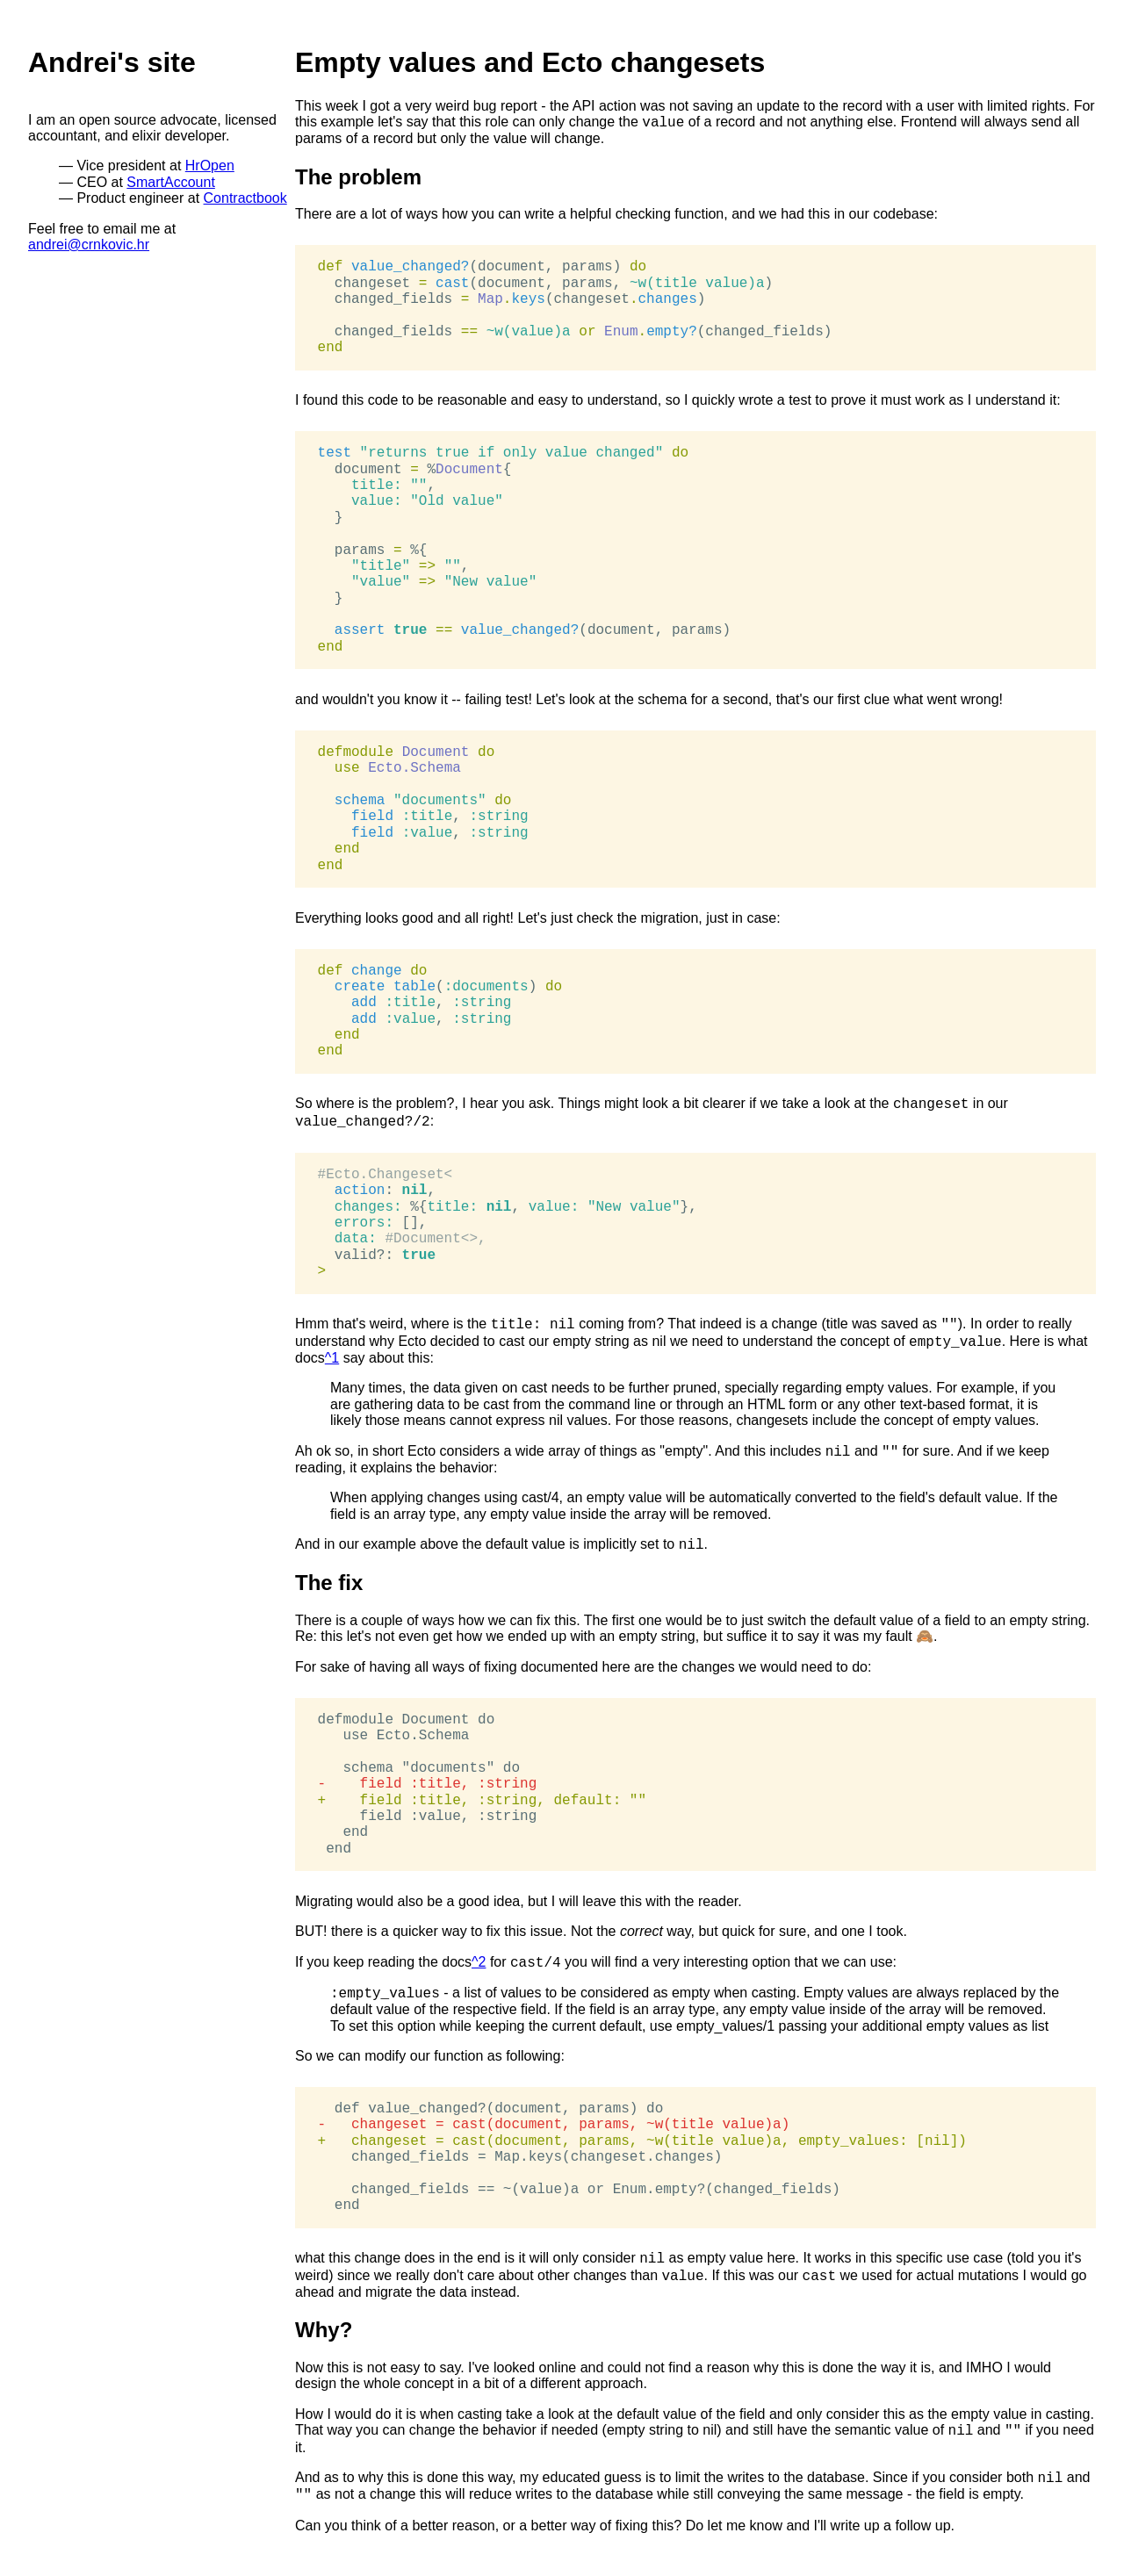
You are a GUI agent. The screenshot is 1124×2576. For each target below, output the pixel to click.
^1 (332, 1357)
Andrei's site (112, 62)
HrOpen (209, 165)
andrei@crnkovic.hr (88, 244)
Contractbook (245, 198)
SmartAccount (170, 182)
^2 (479, 1962)
